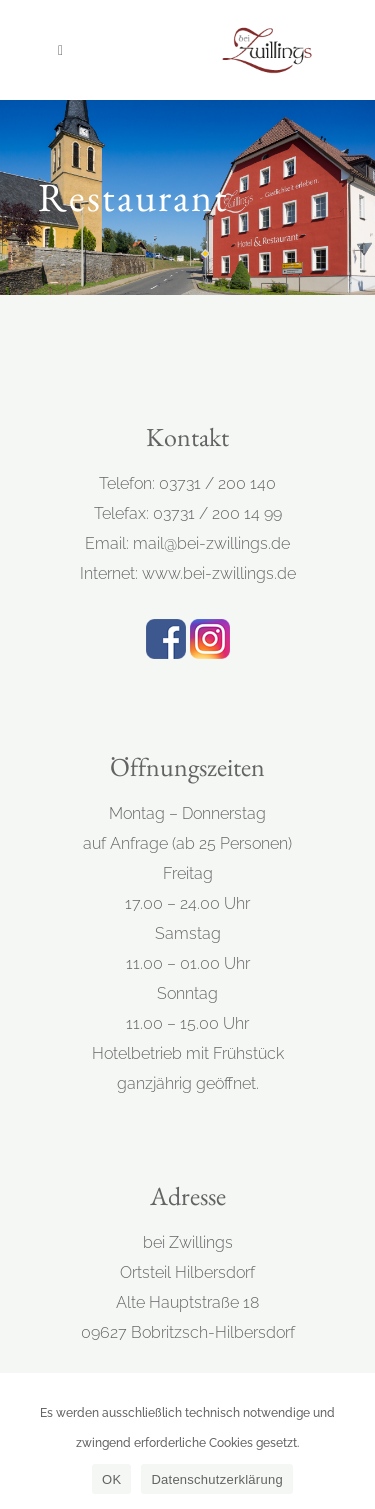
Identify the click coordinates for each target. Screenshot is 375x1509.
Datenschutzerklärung (216, 1479)
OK (111, 1479)
